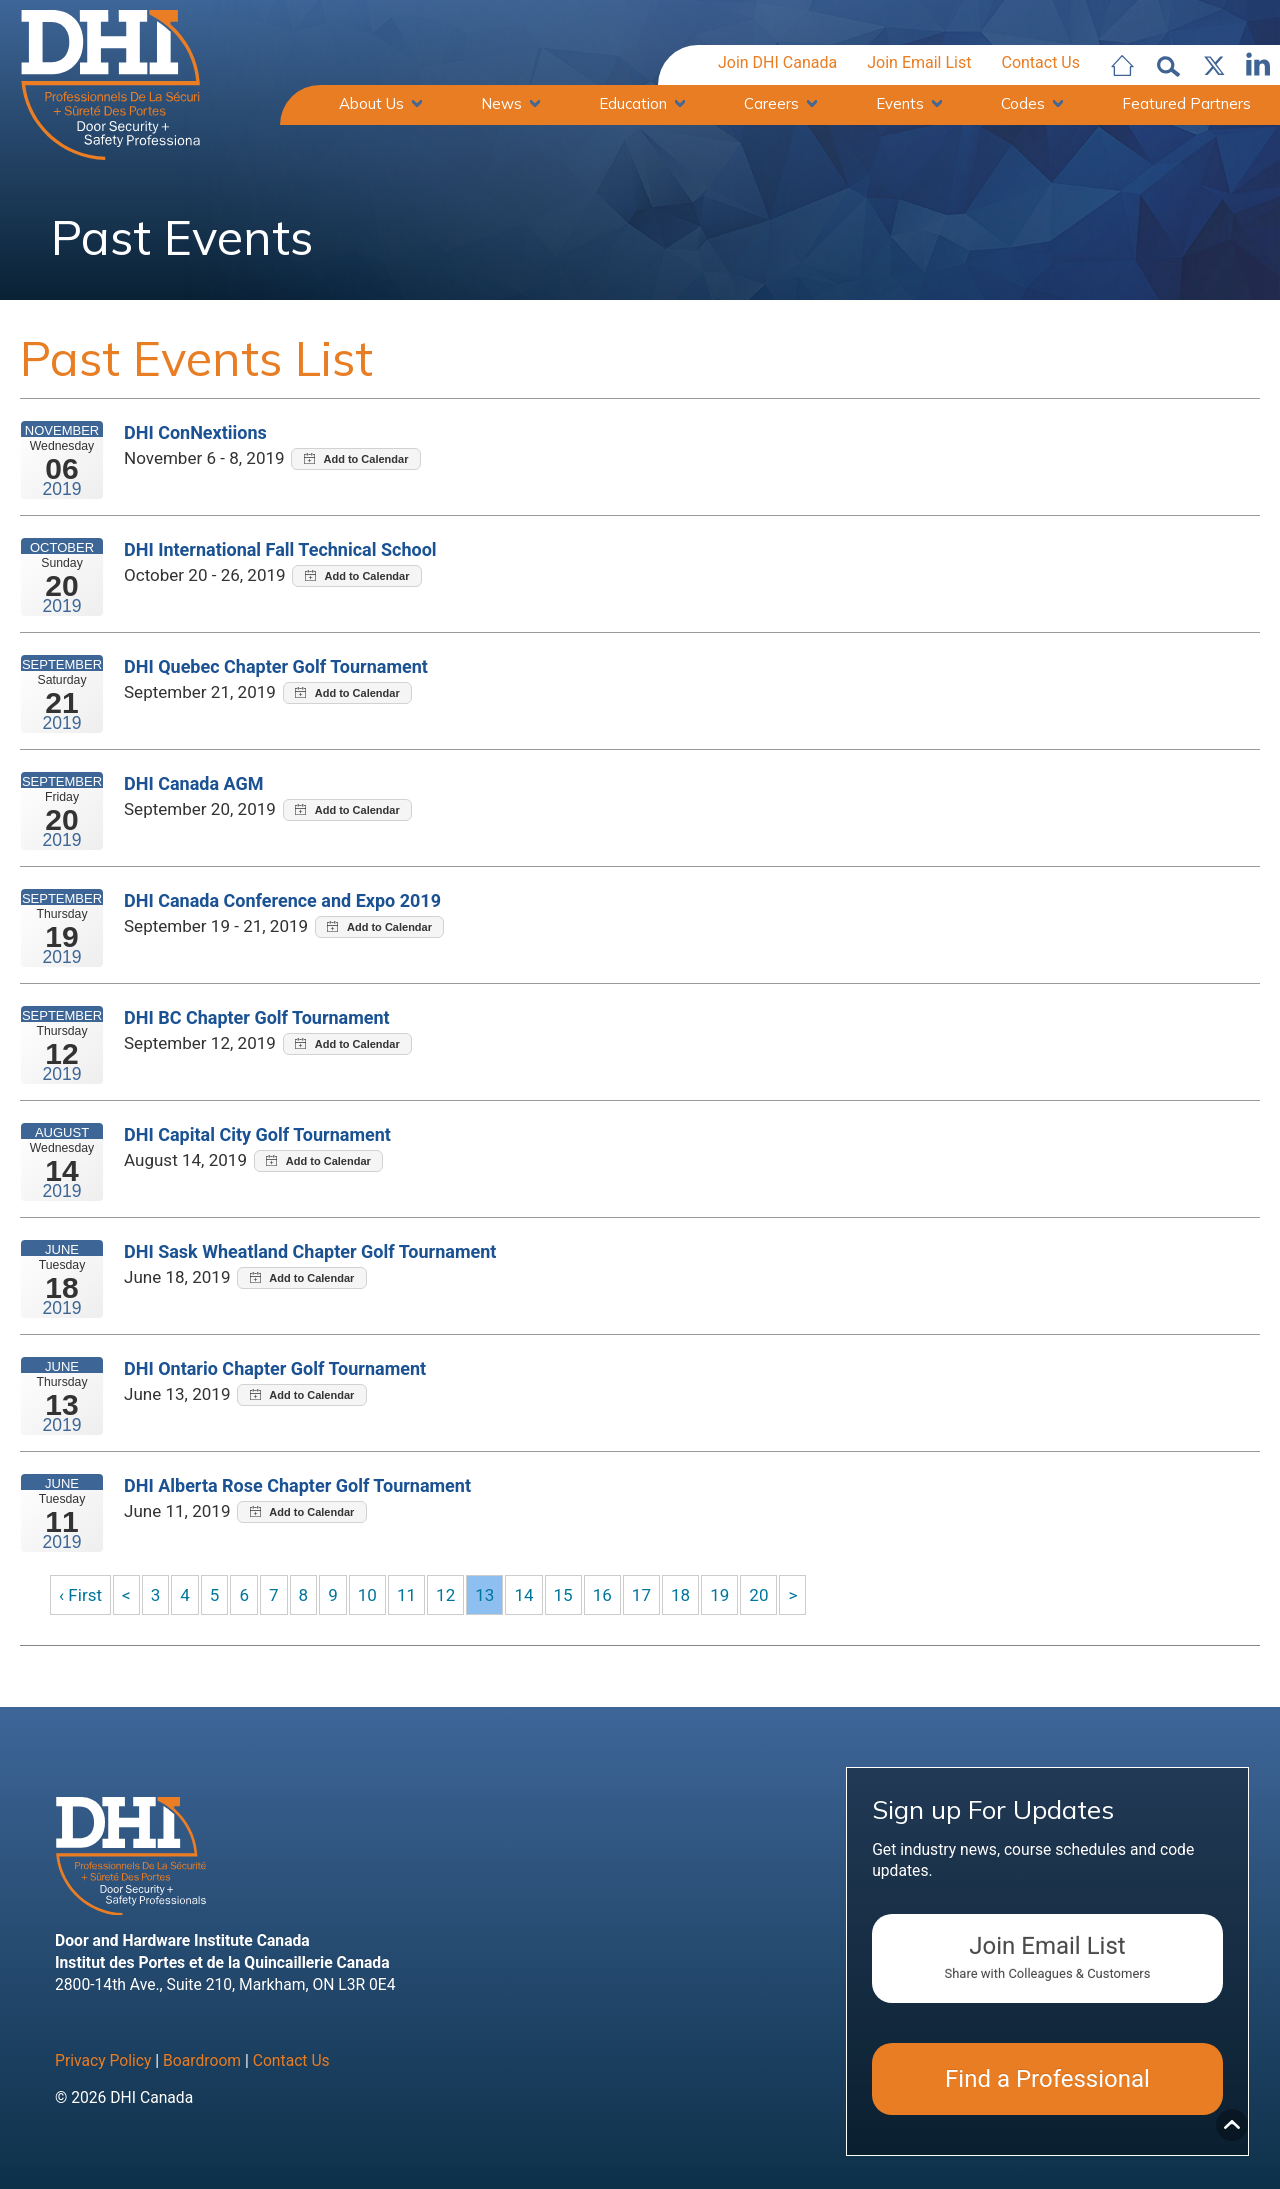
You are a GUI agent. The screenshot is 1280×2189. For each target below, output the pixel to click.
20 (769, 1596)
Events (900, 104)
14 (531, 1596)
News (501, 104)
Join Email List (919, 63)
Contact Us (1040, 63)
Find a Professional (1047, 2082)
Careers (771, 104)
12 (451, 1596)
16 (610, 1596)
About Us (371, 104)
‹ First (81, 1596)
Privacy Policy (103, 2062)
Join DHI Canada (777, 63)
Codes (1023, 104)
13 (491, 1596)
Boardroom (202, 2062)
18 (690, 1596)
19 (730, 1596)
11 (411, 1596)
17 (650, 1596)
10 (372, 1596)
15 (571, 1596)
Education (633, 104)
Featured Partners (1186, 104)
